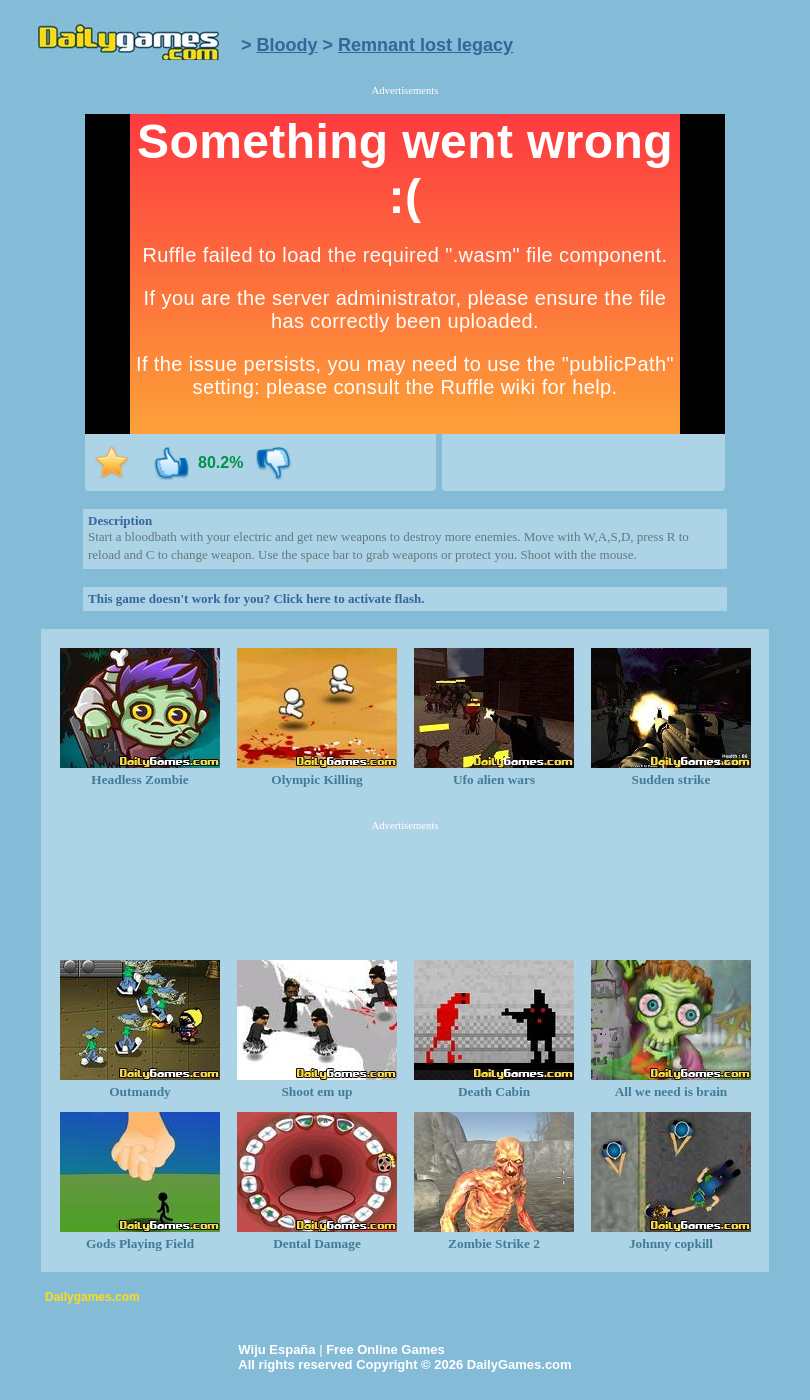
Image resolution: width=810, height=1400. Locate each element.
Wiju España (276, 1349)
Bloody (287, 45)
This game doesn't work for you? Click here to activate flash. (256, 598)
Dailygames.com (92, 1297)
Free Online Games (385, 1349)
